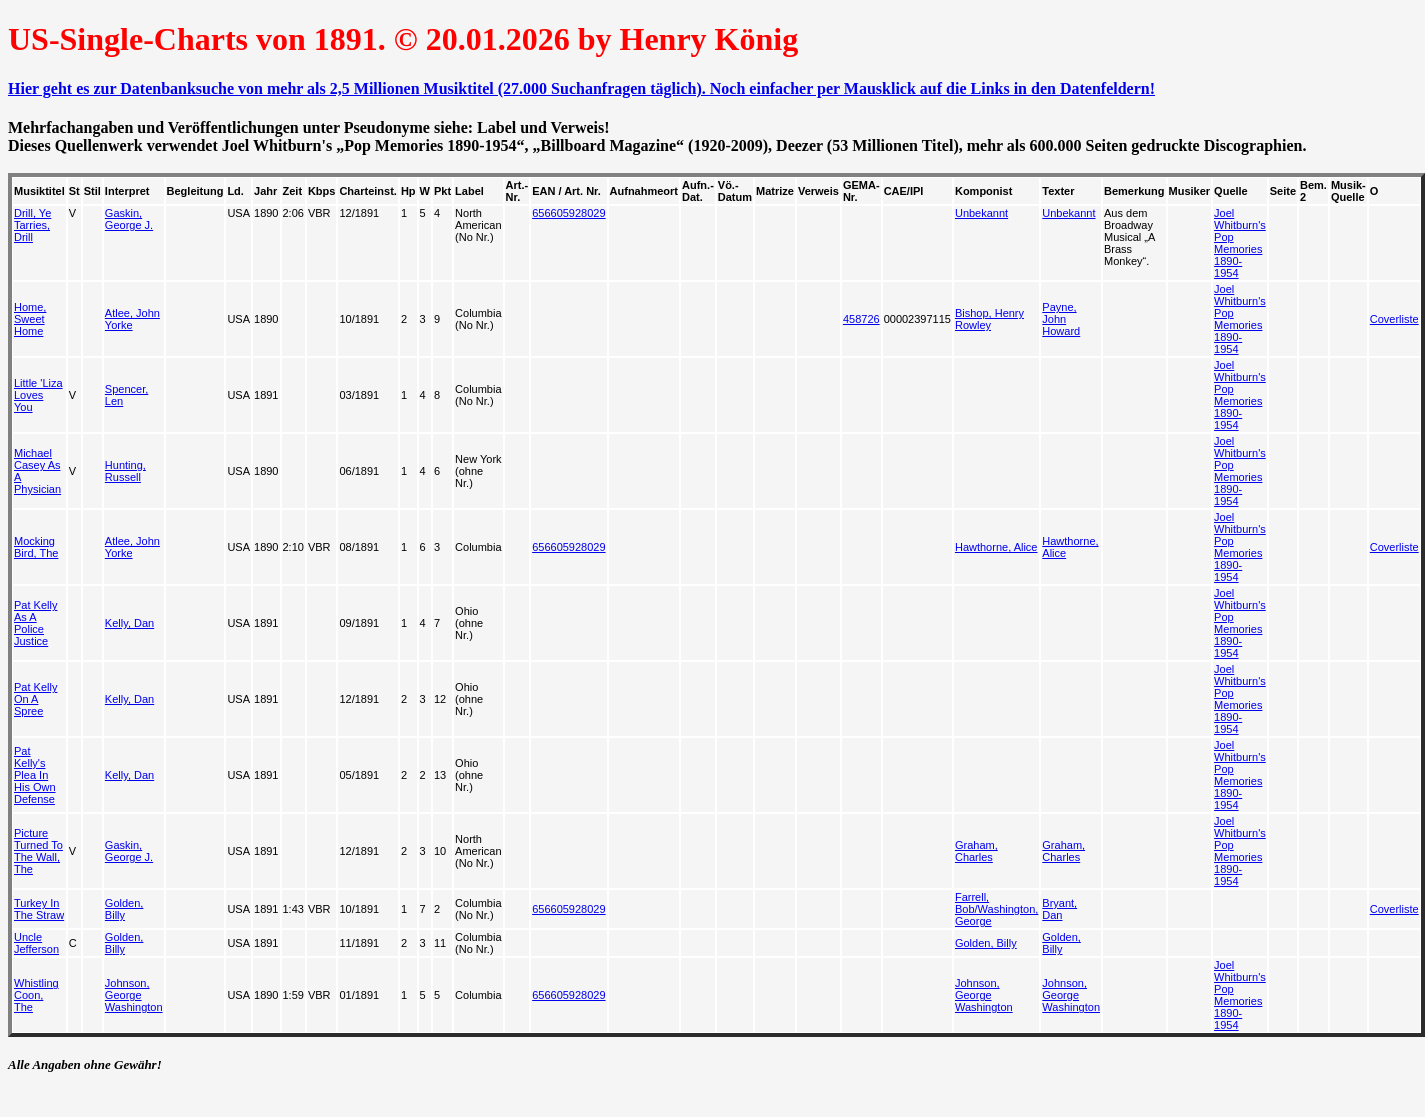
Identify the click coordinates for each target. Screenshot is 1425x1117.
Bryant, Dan (1059, 909)
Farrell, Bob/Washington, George (996, 909)
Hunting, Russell (125, 471)
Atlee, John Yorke (132, 319)
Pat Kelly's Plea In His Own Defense (35, 775)
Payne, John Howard (1061, 319)
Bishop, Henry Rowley (989, 319)
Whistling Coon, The (36, 995)
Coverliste (1394, 319)
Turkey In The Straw (39, 909)
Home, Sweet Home (30, 319)
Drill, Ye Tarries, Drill (32, 225)
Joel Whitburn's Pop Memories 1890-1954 (1240, 243)
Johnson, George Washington (134, 995)
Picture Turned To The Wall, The (38, 851)
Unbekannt (981, 213)
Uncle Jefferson (36, 943)
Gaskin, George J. (129, 219)
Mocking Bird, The (36, 547)
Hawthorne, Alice (996, 547)
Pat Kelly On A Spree (35, 699)
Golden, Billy (124, 909)
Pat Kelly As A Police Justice (35, 623)
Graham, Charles (976, 851)
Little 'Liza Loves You (38, 395)
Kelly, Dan (129, 623)
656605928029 (568, 213)
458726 (861, 319)
